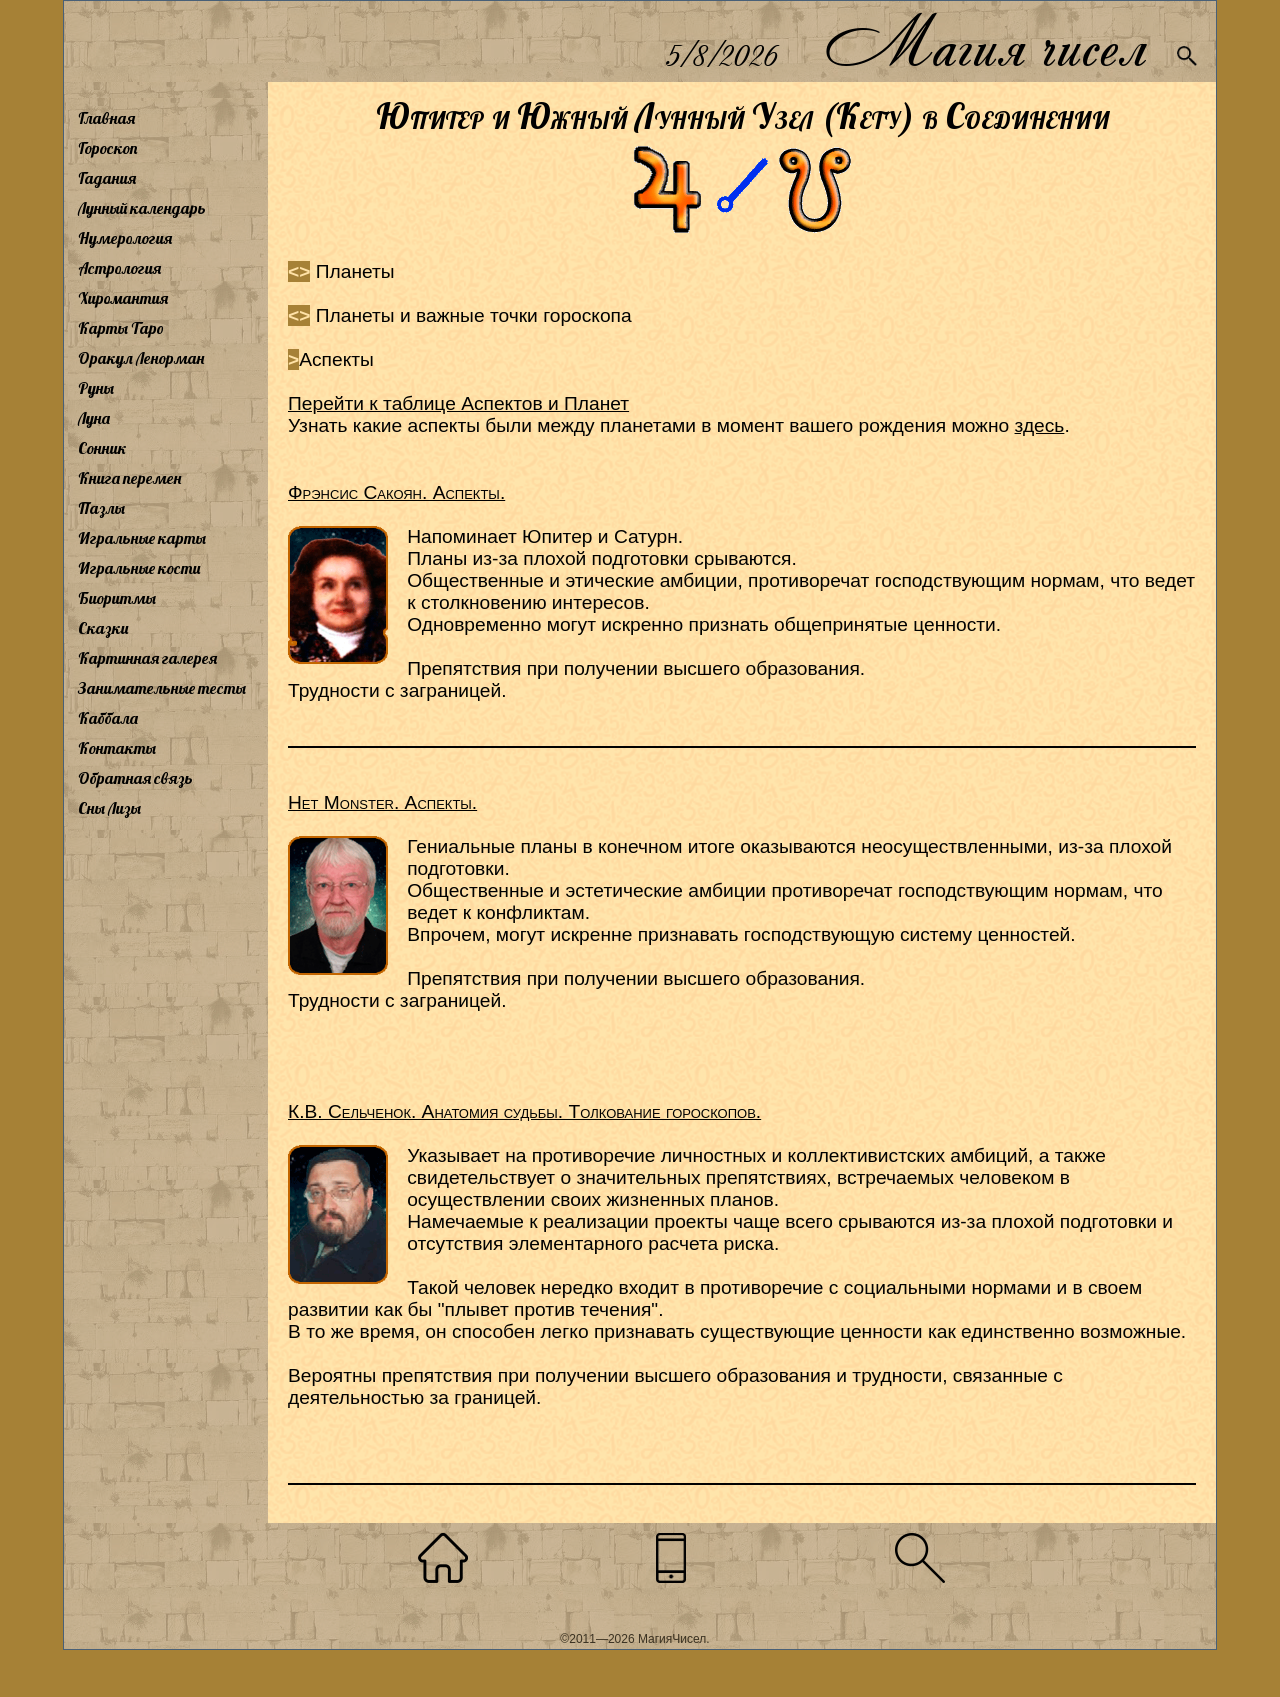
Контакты (117, 748)
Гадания (107, 178)
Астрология (119, 268)
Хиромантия (123, 298)
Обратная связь (135, 778)
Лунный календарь (142, 208)
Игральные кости (139, 568)
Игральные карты (142, 538)
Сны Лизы (109, 808)
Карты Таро (121, 328)
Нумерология (125, 238)
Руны (96, 388)
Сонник (102, 448)
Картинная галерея (147, 658)
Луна (94, 418)
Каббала (108, 718)
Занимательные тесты (162, 688)
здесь (1040, 425)
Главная (106, 118)
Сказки (103, 628)
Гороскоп (108, 148)
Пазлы (101, 508)
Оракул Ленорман (141, 358)
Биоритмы (117, 598)
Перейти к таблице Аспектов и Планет (458, 403)
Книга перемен (129, 478)
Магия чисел (985, 41)
